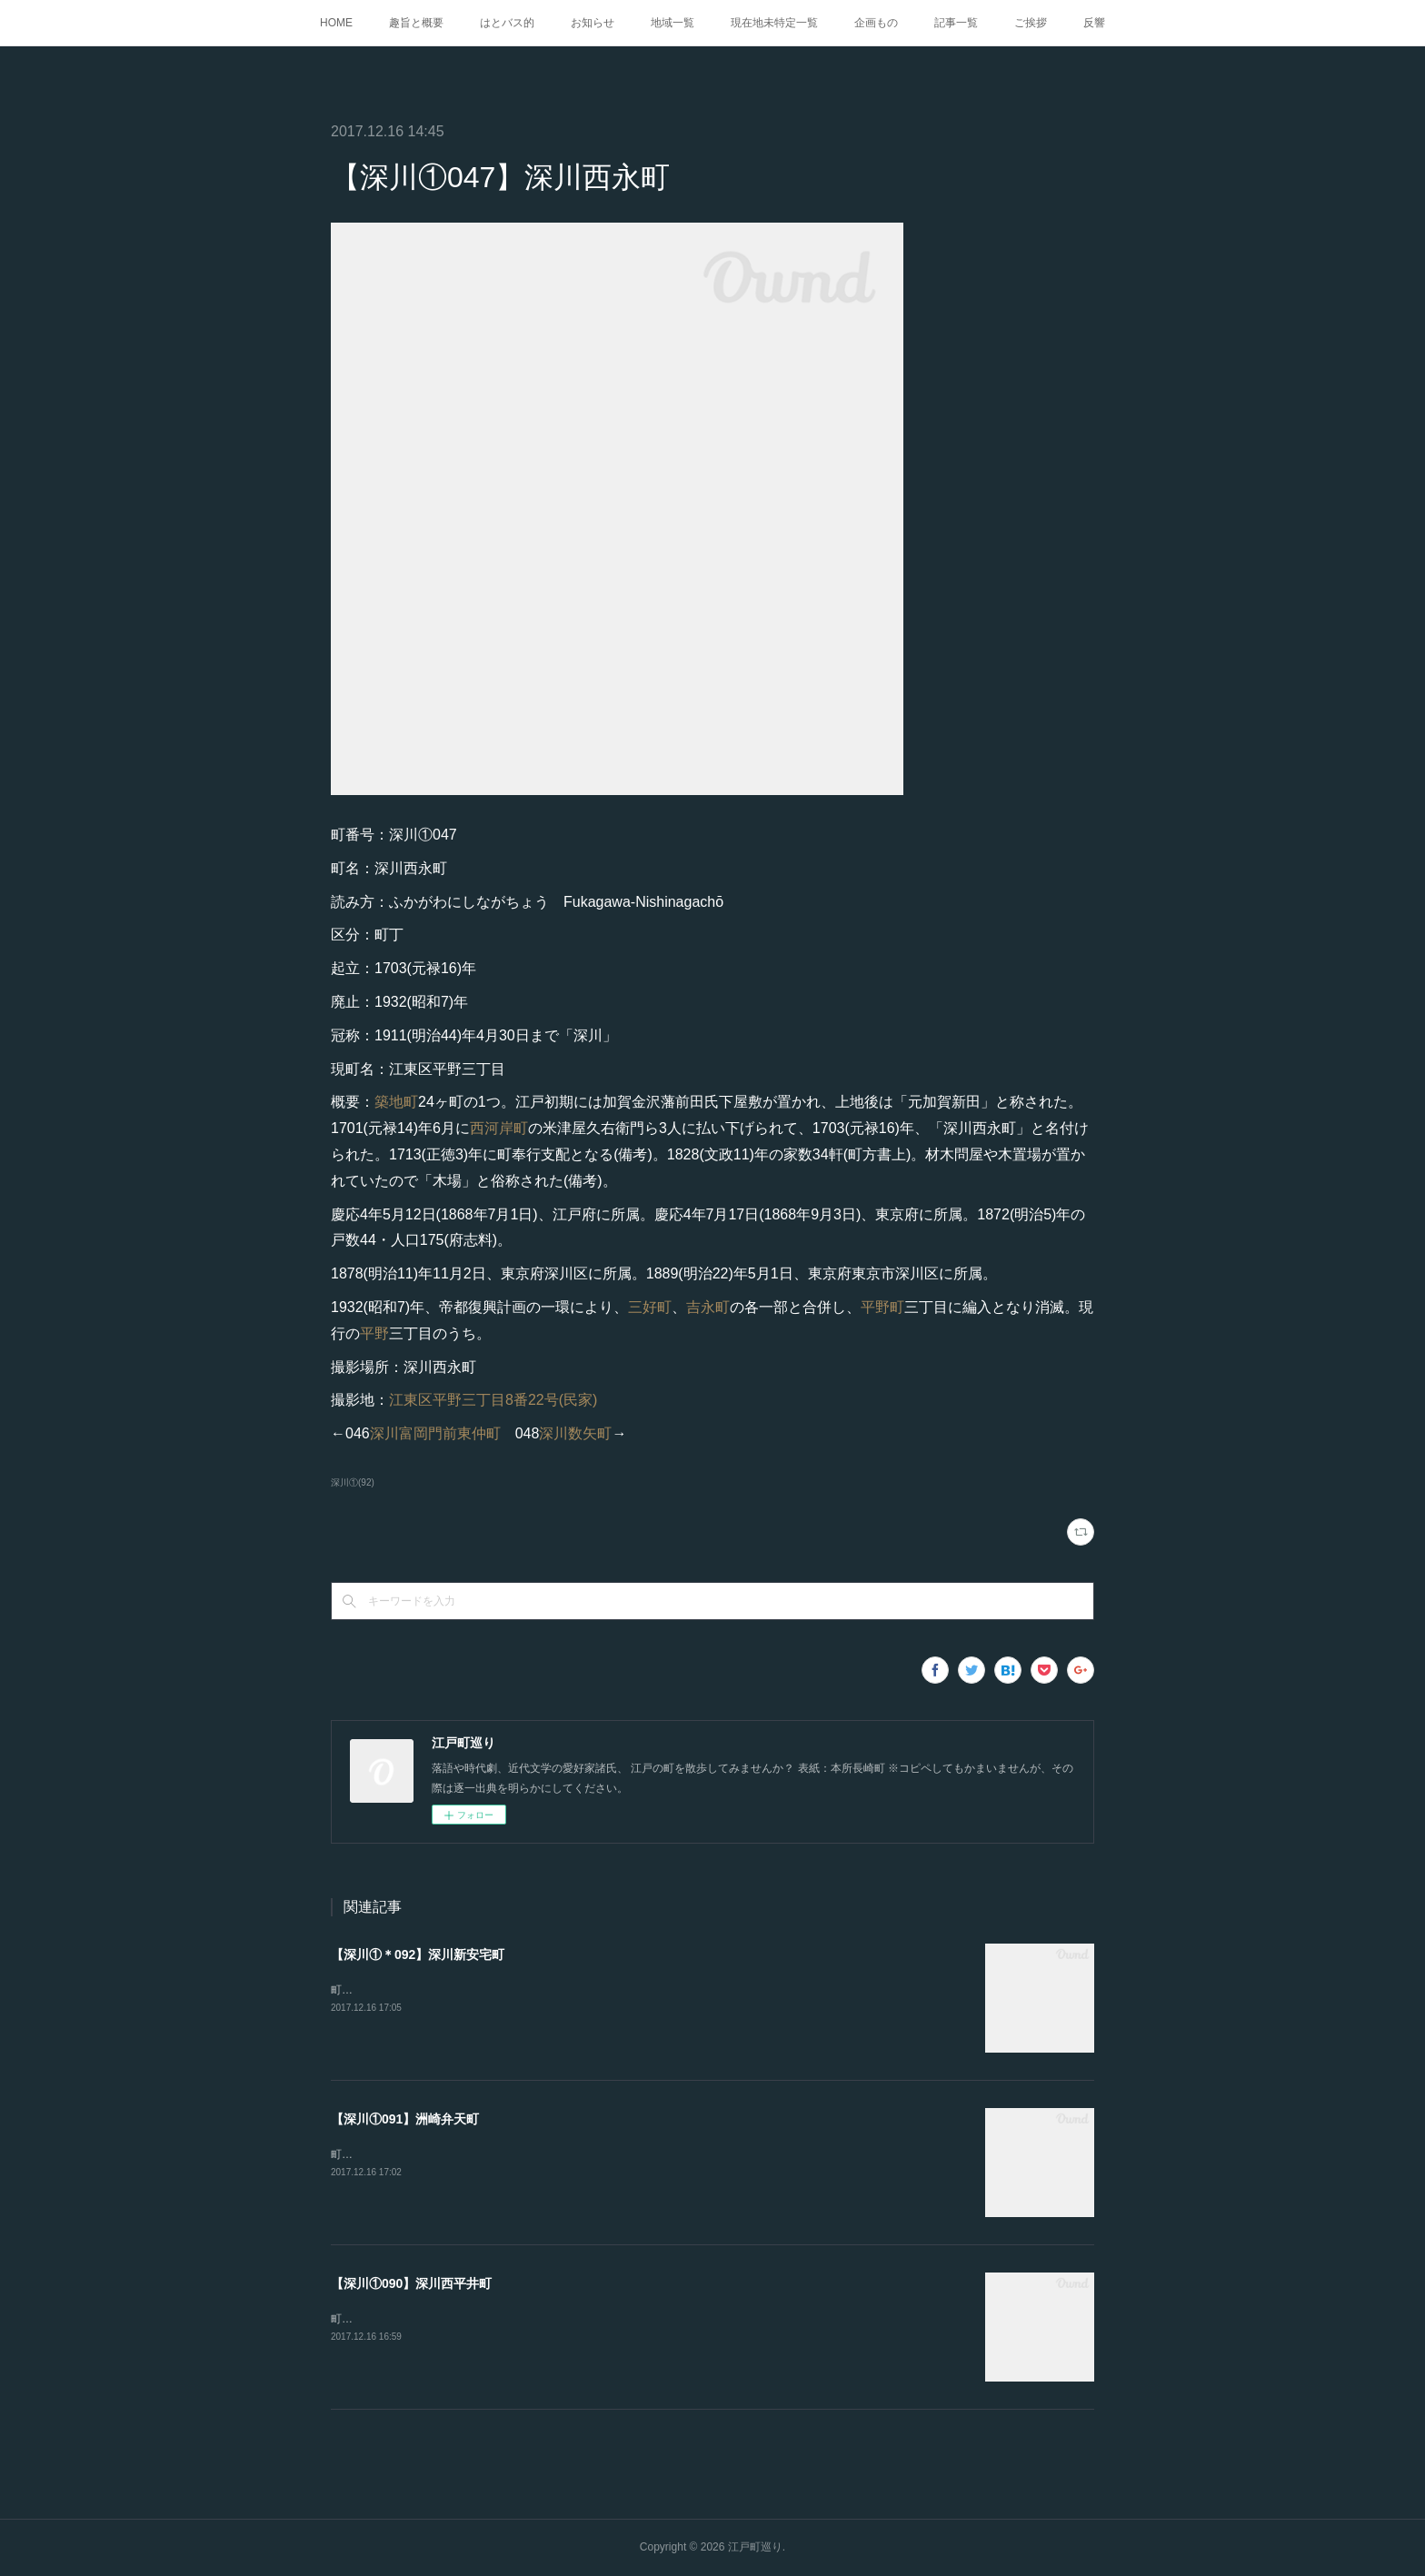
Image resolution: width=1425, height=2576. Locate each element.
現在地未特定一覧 (774, 22)
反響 (1094, 22)
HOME (336, 22)
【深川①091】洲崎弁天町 (405, 2119)
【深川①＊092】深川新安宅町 (417, 1954)
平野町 (882, 1307)
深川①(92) (352, 1482)
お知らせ (592, 22)
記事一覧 (956, 22)
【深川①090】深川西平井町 (411, 2283)
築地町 (396, 1101)
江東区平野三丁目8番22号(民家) (493, 1399)
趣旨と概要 (416, 22)
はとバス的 (507, 22)
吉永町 (708, 1307)
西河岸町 (499, 1128)
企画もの (876, 22)
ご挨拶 (1030, 22)
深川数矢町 (575, 1433)
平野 (374, 1333)
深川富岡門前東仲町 (435, 1433)
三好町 (650, 1307)
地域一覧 (672, 22)
